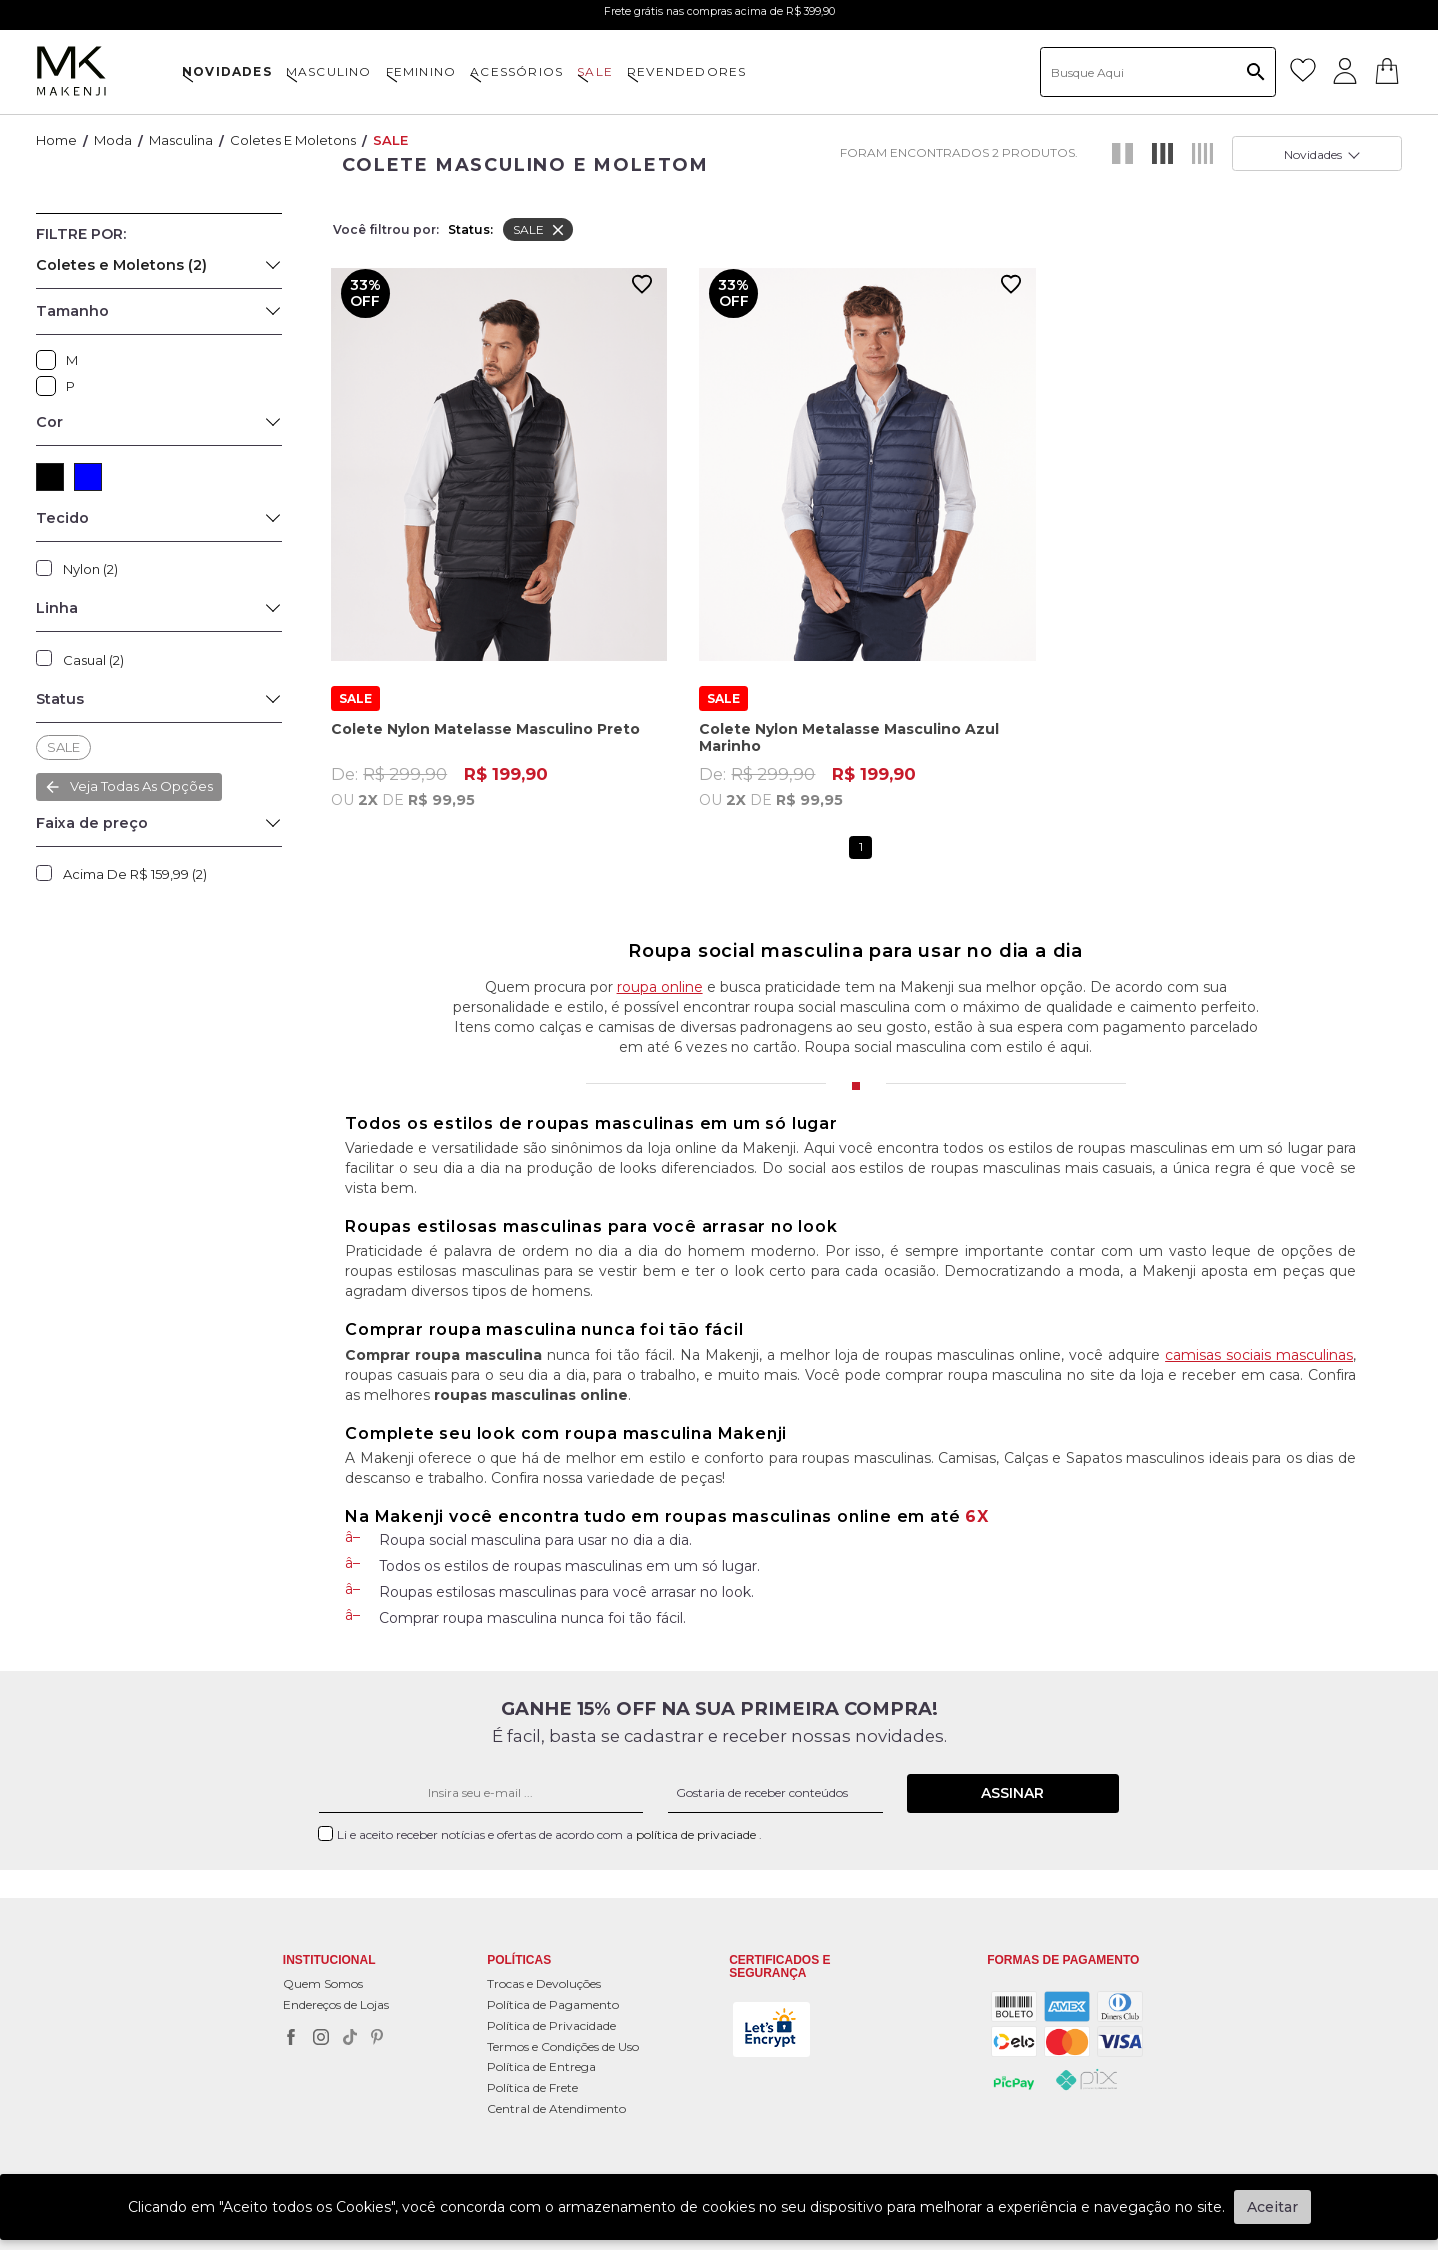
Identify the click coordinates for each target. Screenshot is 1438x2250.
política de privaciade (697, 1834)
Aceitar (1272, 2207)
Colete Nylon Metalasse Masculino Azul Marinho (849, 720)
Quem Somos (323, 1983)
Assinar (1012, 1793)
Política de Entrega (541, 2066)
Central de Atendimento (556, 2108)
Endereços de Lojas (336, 2004)
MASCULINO (329, 71)
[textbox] (1158, 72)
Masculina (181, 140)
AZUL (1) (88, 477)
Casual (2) (93, 660)
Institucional (329, 1960)
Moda (113, 140)
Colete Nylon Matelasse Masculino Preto (485, 712)
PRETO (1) (50, 477)
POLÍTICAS (519, 1960)
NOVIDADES (227, 71)
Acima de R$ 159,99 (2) (135, 874)
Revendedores (686, 71)
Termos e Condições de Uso (563, 2046)
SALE (595, 71)
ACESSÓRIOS (516, 71)
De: (499, 769)
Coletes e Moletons (293, 140)
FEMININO (421, 71)
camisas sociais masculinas (1259, 1355)
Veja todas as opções (141, 786)
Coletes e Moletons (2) (121, 265)
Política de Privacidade (551, 2025)
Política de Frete (532, 2087)
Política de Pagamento (553, 2004)
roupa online (660, 987)
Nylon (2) (90, 569)
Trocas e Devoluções (544, 1983)
